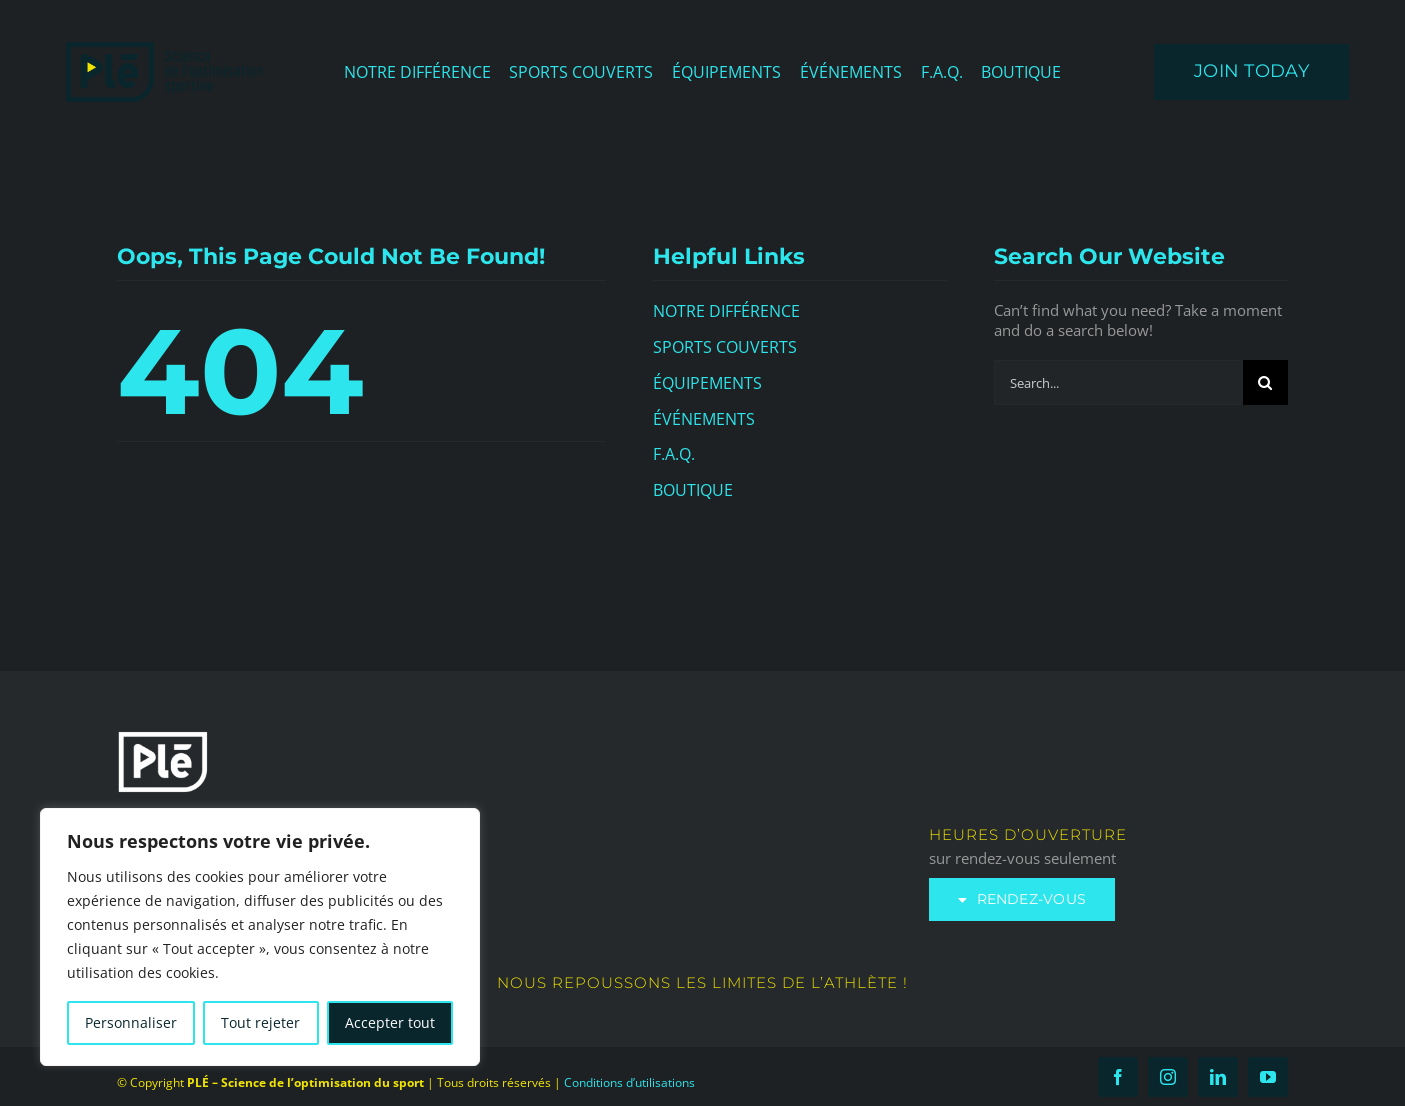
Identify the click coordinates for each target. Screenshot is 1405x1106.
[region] (260, 937)
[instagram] (1168, 1077)
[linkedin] (1218, 1077)
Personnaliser (131, 1022)
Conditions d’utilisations (629, 1082)
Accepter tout (390, 1022)
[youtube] (1268, 1077)
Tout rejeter (260, 1022)
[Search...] (1118, 382)
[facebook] (1118, 1077)
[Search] (1265, 382)
